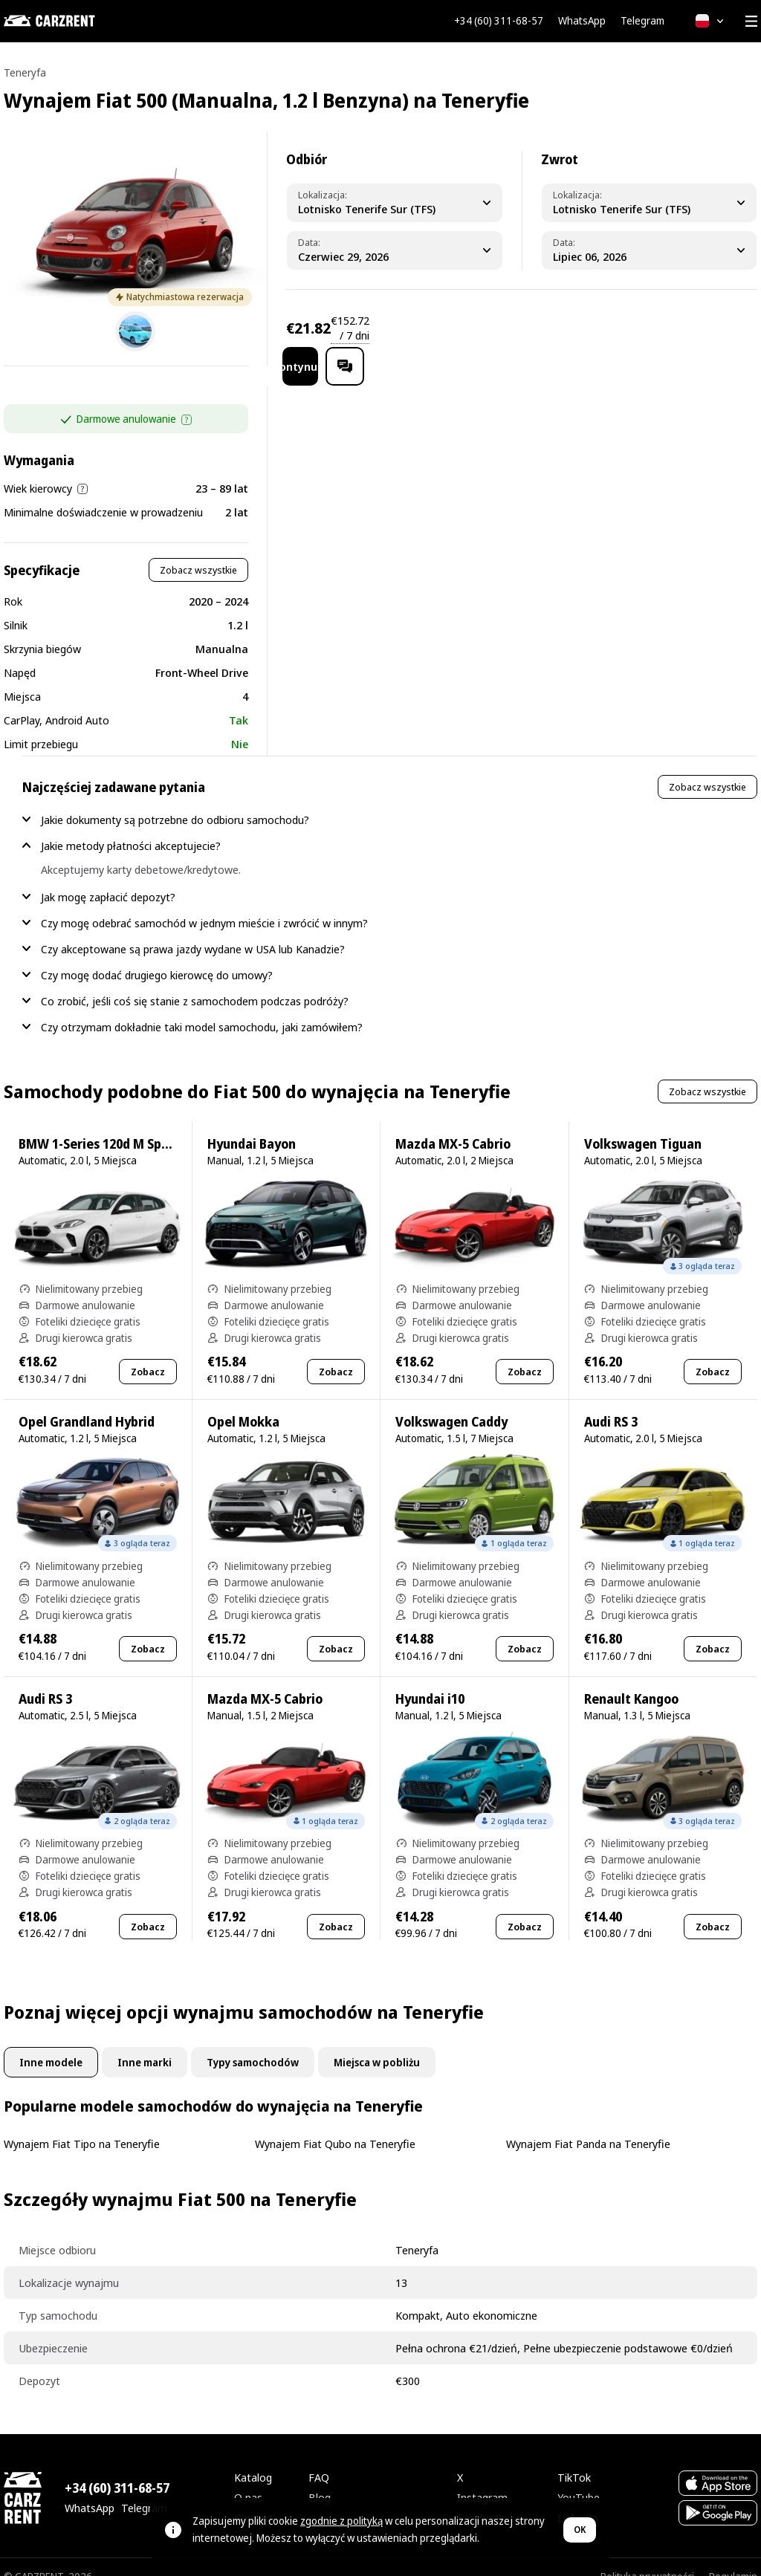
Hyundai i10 (429, 1679)
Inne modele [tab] (50, 2043)
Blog (319, 2477)
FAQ (318, 2457)
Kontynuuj (626, 327)
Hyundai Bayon (251, 1124)
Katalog (253, 2457)
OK (580, 2529)
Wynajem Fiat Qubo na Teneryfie (335, 2124)
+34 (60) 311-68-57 (498, 21)
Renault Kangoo (631, 1679)
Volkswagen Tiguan (643, 1124)
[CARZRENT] (78, 21)
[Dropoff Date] (649, 250)
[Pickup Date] (394, 250)
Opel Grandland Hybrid (87, 1402)
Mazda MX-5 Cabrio (453, 1124)
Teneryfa (25, 72)
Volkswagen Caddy (451, 1402)
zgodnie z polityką (341, 2521)
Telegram (642, 21)
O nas (248, 2477)
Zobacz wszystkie (198, 550)
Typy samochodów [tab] (253, 2043)
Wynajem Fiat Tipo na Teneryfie (82, 2124)
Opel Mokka (243, 1402)
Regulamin (733, 2557)
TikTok (574, 2457)
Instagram (482, 2477)
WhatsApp (582, 21)
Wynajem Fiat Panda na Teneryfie (588, 2124)
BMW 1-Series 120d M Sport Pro (111, 1124)
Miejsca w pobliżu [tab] (377, 2043)
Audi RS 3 (611, 1402)
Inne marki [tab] (144, 2043)
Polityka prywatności (647, 2557)
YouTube (578, 2477)
